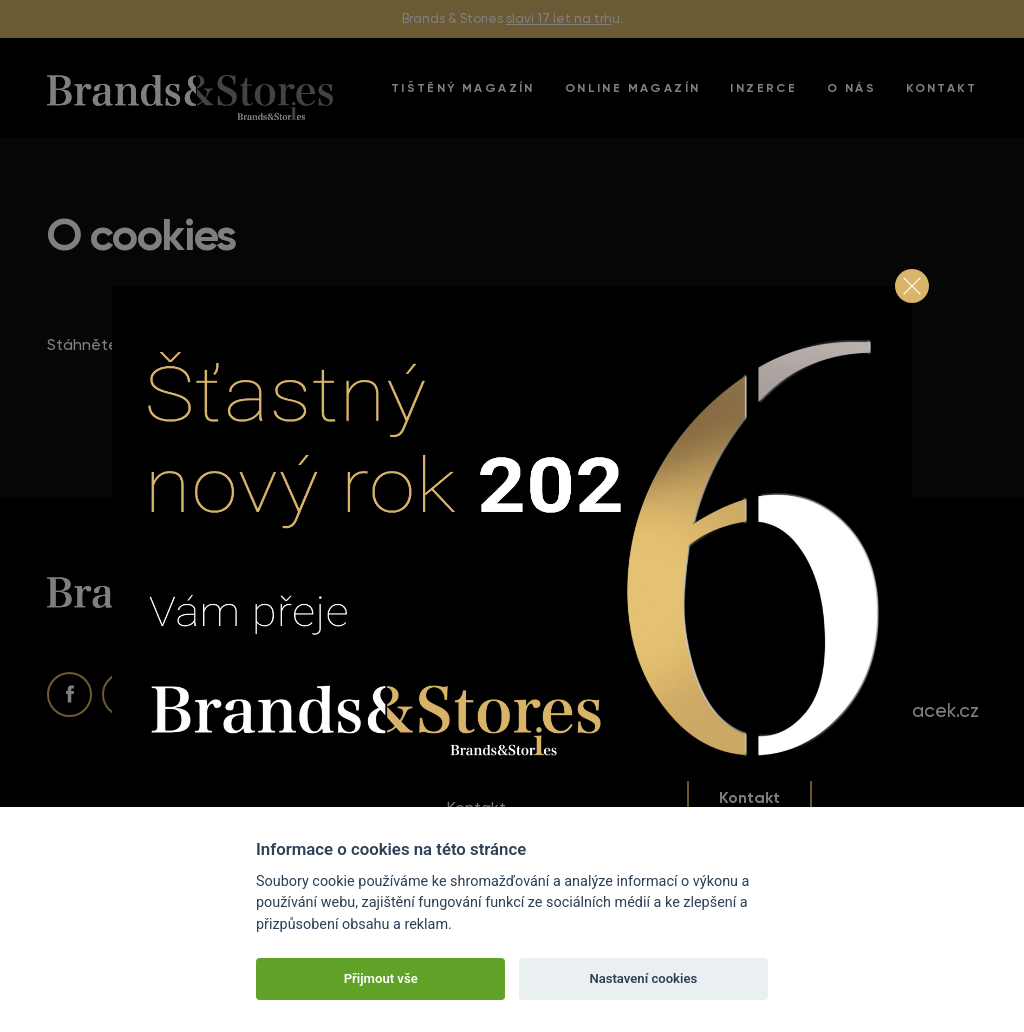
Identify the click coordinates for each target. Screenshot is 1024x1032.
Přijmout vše (381, 978)
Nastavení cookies (643, 978)
